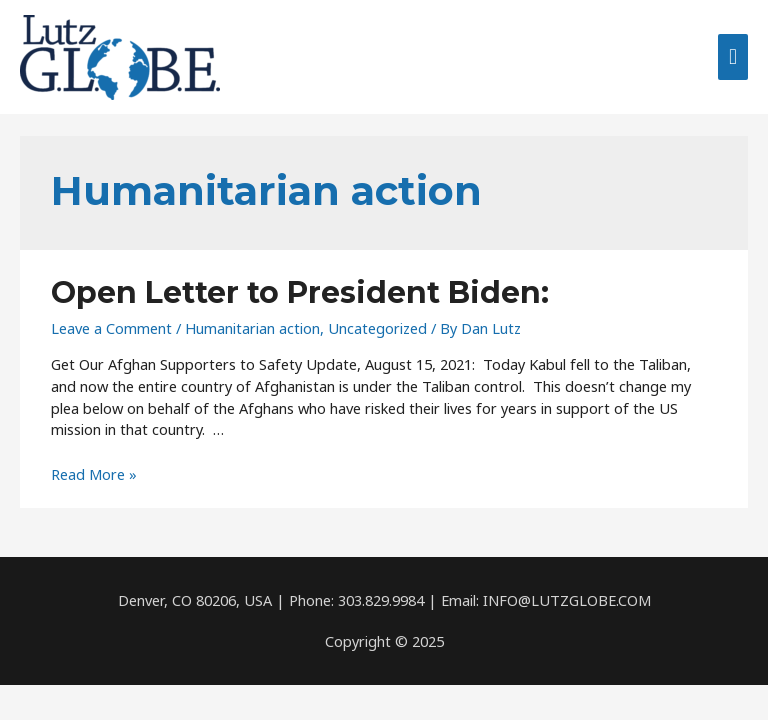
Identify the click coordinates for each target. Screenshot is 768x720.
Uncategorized (377, 328)
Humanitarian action (252, 328)
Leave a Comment (111, 328)
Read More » (94, 474)
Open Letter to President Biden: (300, 292)
